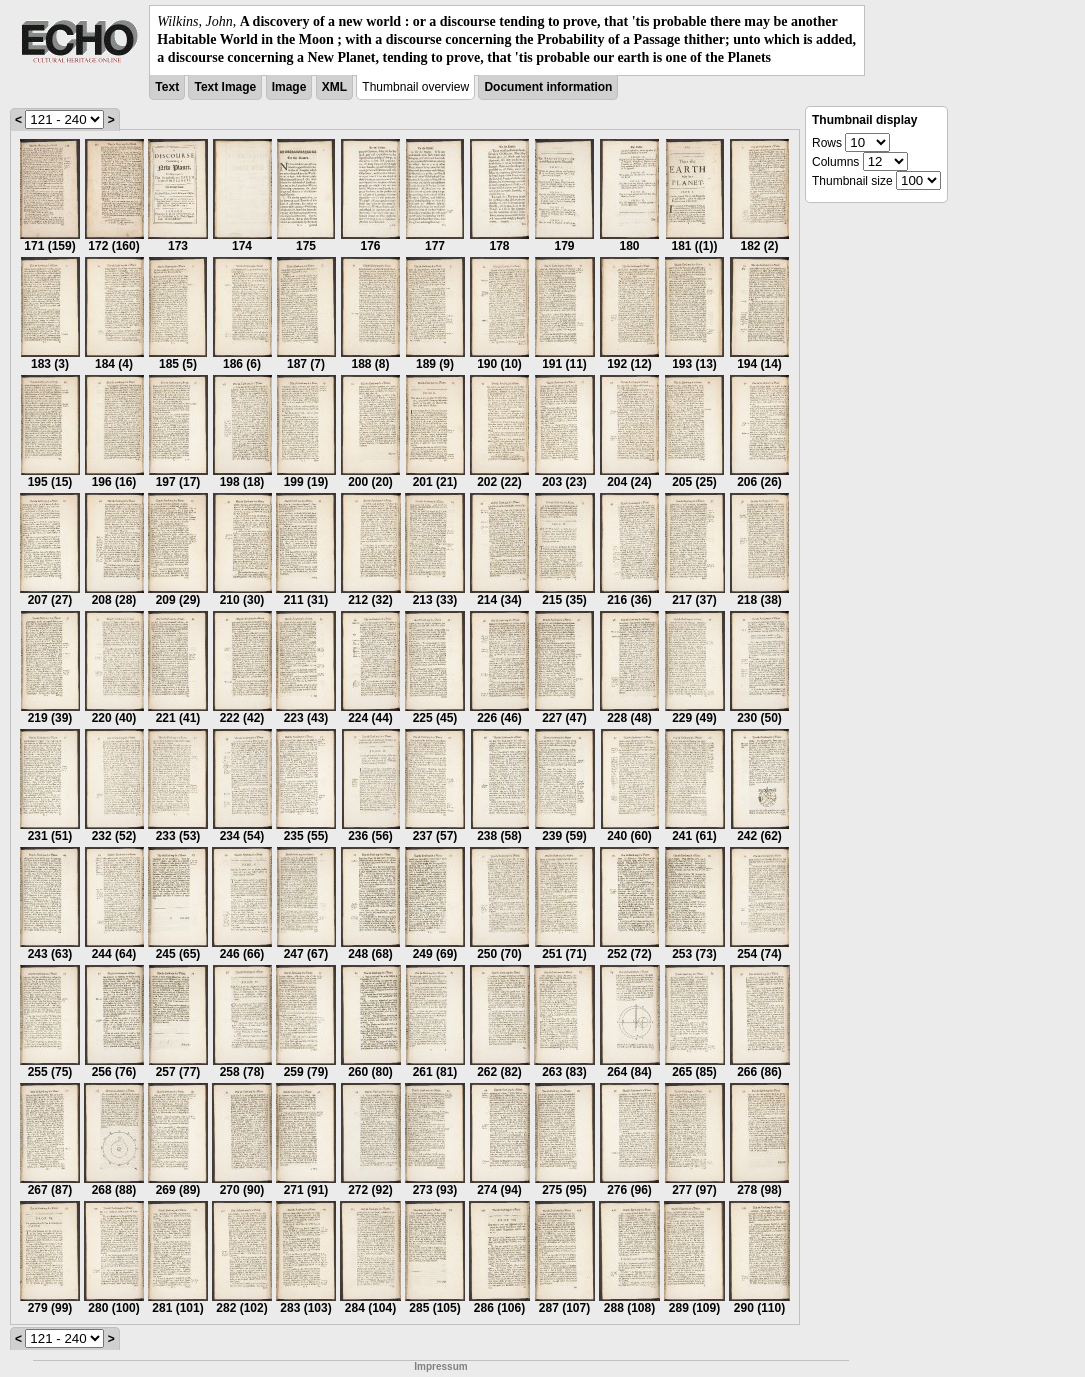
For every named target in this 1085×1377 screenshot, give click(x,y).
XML (334, 87)
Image (289, 87)
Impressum (440, 1366)
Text (167, 87)
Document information (548, 87)
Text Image (225, 87)
